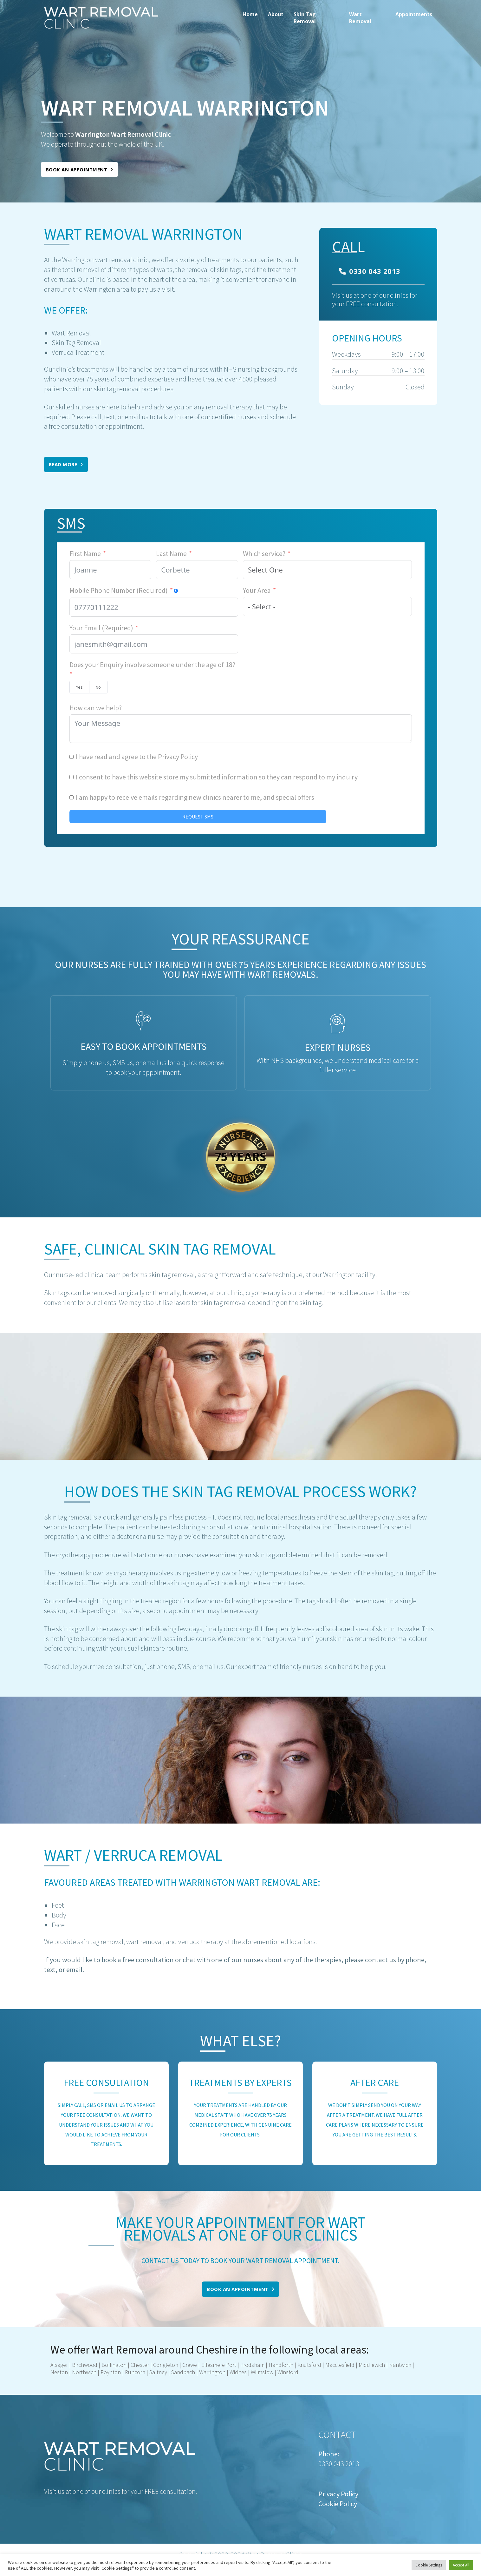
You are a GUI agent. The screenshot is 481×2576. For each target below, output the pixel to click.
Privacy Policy (178, 756)
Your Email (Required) (101, 627)
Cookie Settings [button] (428, 2565)
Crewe (189, 2364)
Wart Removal (360, 18)
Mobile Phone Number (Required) (118, 590)
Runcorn (134, 2372)
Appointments (413, 14)
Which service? (264, 553)
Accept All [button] (461, 2565)
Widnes (238, 2372)
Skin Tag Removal (305, 18)
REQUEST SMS (197, 816)
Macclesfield (339, 2364)
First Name (85, 553)
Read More (66, 464)
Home (250, 14)
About (275, 14)
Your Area (257, 590)
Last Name (171, 553)
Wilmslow (262, 2372)
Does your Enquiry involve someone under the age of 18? (152, 664)
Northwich (84, 2372)
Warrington (212, 2372)
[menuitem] (250, 18)
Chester (140, 2364)
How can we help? (95, 707)
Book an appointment (79, 169)
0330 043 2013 (369, 271)
